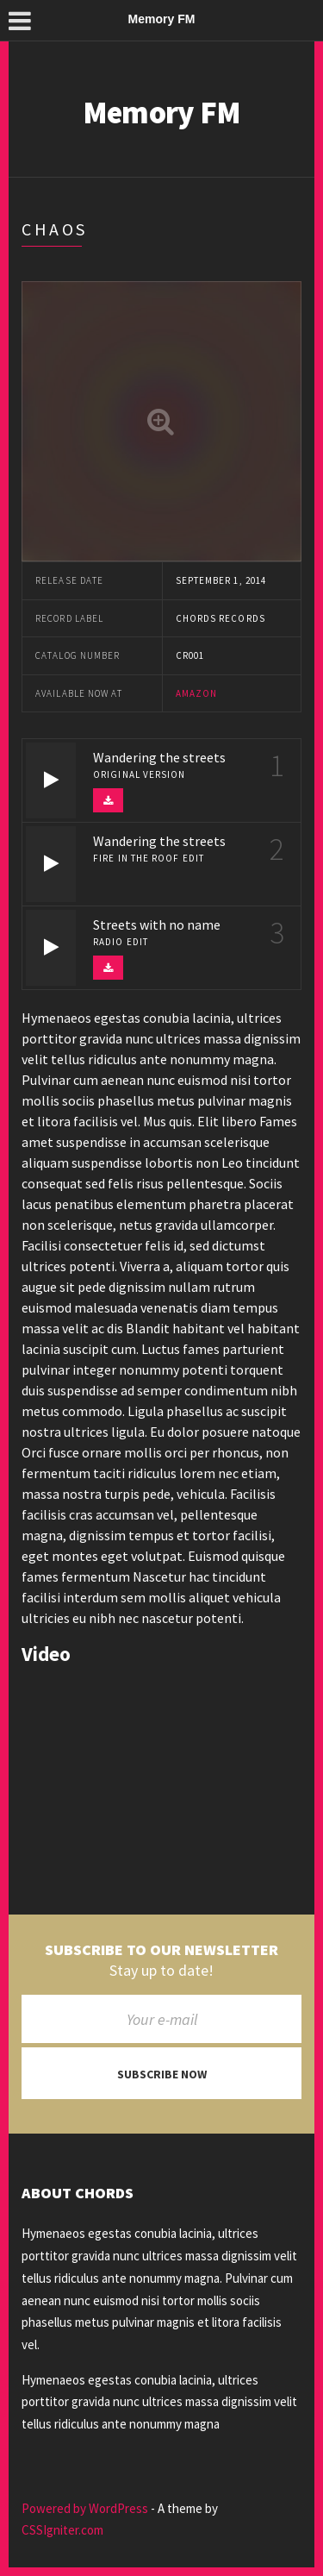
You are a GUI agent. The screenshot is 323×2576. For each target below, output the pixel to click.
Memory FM (162, 112)
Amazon (197, 693)
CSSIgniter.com (62, 2530)
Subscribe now (162, 2074)
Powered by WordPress (85, 2508)
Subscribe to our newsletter (161, 1949)
